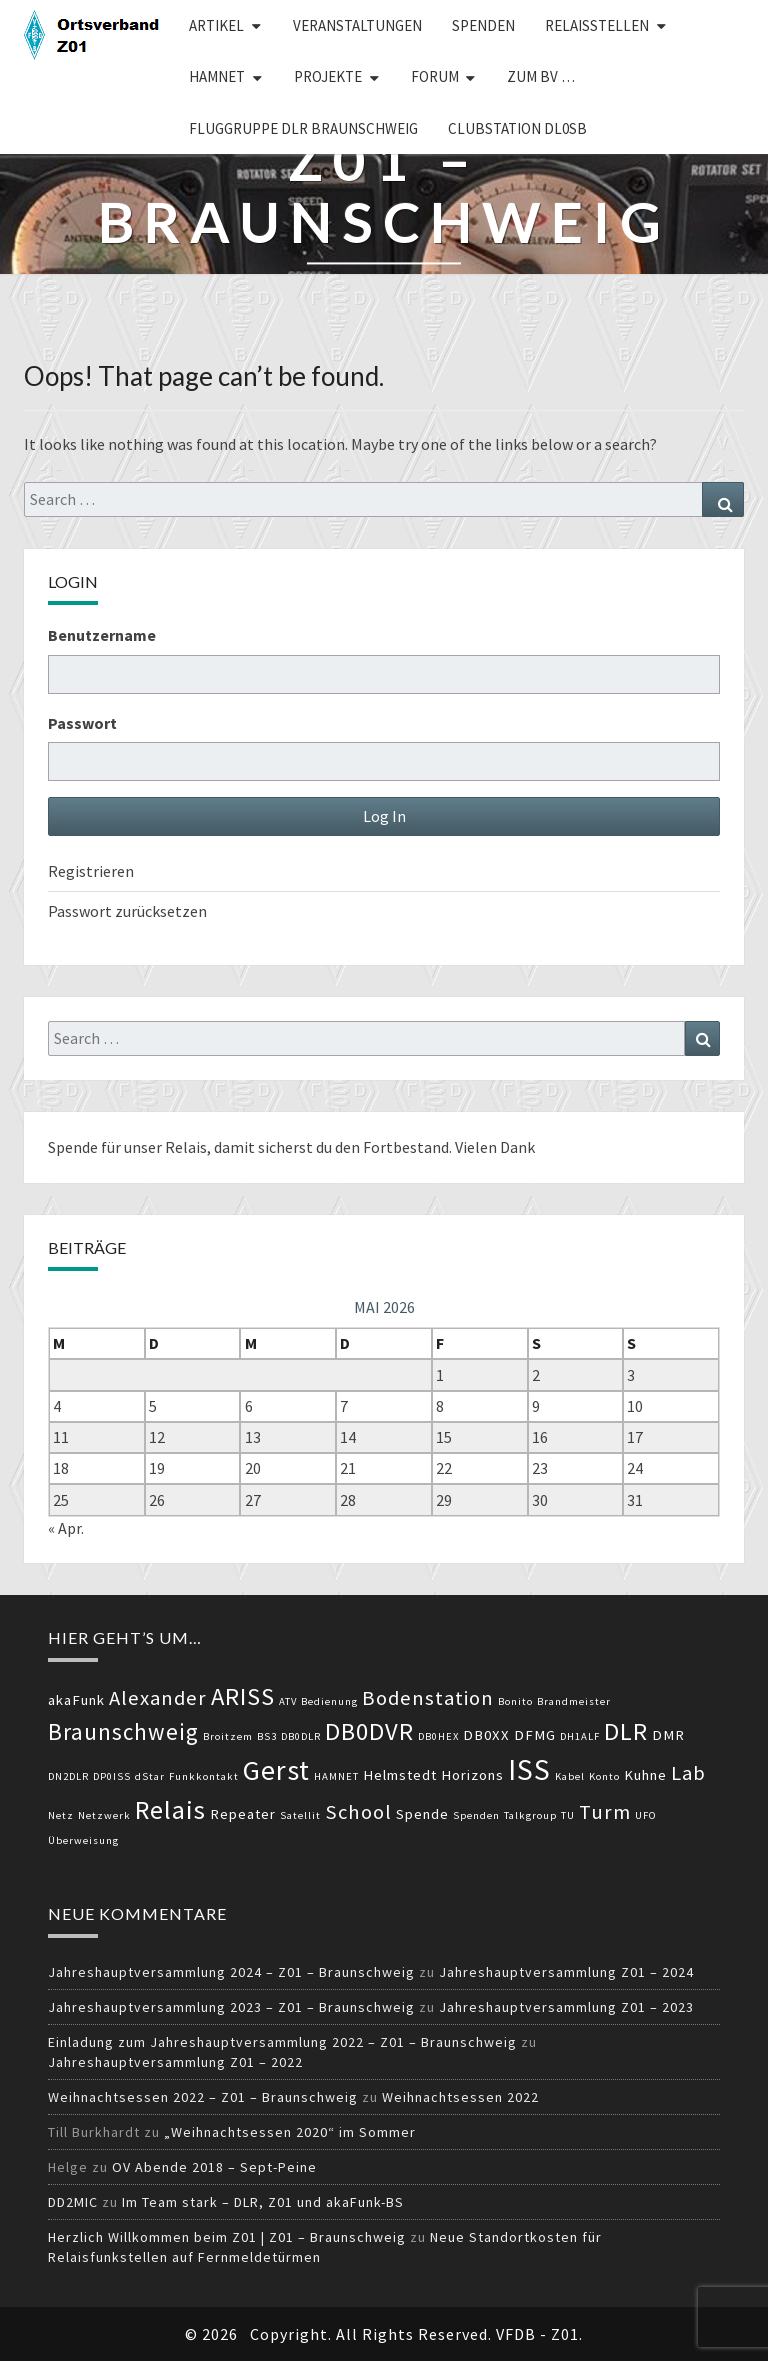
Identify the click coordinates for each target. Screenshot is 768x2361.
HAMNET (217, 76)
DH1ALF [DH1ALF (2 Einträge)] (580, 1736)
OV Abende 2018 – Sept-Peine (214, 2167)
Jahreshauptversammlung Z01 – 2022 (175, 2062)
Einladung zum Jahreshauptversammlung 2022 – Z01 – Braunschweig (282, 2042)
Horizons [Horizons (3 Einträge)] (472, 1775)
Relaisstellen (597, 25)
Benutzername (102, 635)
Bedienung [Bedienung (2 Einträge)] (329, 1701)
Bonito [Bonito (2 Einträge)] (515, 1701)
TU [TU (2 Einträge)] (568, 1815)
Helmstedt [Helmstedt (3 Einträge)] (400, 1775)
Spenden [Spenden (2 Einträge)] (476, 1815)
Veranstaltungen (357, 25)
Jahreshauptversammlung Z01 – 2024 (566, 1972)
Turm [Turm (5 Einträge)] (605, 1812)
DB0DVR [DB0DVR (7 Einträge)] (369, 1731)
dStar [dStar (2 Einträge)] (150, 1776)
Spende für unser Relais (127, 1147)
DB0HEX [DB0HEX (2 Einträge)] (438, 1736)
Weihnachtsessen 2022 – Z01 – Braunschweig (203, 2097)
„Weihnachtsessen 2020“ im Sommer (290, 2132)
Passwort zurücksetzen (127, 911)
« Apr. (66, 1528)
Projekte (328, 76)
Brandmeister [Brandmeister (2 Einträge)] (574, 1701)
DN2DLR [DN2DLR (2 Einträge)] (68, 1776)
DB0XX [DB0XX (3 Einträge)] (486, 1735)
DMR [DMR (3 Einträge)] (668, 1735)
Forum (435, 76)
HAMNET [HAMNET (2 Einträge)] (336, 1776)
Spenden (483, 25)
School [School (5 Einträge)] (358, 1812)
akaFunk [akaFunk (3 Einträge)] (76, 1700)
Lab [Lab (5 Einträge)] (688, 1773)
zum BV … (541, 76)
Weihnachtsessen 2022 (460, 2097)
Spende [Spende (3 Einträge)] (422, 1814)
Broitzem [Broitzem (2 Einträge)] (228, 1736)
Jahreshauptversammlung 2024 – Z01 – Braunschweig (231, 1972)
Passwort (82, 723)
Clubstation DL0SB (517, 128)
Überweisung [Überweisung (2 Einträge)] (83, 1840)
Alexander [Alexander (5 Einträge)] (158, 1698)
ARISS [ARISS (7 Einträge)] (243, 1696)
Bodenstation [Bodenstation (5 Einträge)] (428, 1698)
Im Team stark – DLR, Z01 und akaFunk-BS (263, 2202)
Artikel (216, 25)
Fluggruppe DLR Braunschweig (303, 128)
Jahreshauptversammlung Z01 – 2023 (566, 2007)
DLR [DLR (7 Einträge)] (626, 1731)
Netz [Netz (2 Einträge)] (61, 1815)
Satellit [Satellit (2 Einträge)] (300, 1815)
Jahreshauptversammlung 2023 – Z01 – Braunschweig (231, 2007)
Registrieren (91, 871)
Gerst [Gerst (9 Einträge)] (276, 1770)
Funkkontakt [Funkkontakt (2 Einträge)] (204, 1776)
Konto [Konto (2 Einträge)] (604, 1776)
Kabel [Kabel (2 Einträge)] (570, 1776)
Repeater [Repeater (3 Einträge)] (243, 1814)
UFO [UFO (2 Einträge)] (646, 1815)
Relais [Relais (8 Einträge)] (170, 1809)
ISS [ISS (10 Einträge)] (529, 1769)
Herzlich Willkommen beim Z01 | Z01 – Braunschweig (227, 2237)
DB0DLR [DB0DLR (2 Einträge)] (301, 1736)
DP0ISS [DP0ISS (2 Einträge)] (112, 1776)
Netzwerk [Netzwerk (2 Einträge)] (104, 1815)
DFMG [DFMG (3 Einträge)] (535, 1735)
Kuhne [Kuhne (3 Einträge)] (645, 1775)
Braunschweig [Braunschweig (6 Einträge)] (123, 1731)
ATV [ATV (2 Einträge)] (288, 1701)
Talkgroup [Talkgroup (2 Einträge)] (530, 1815)
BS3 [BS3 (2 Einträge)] (267, 1736)
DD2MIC (73, 2202)
